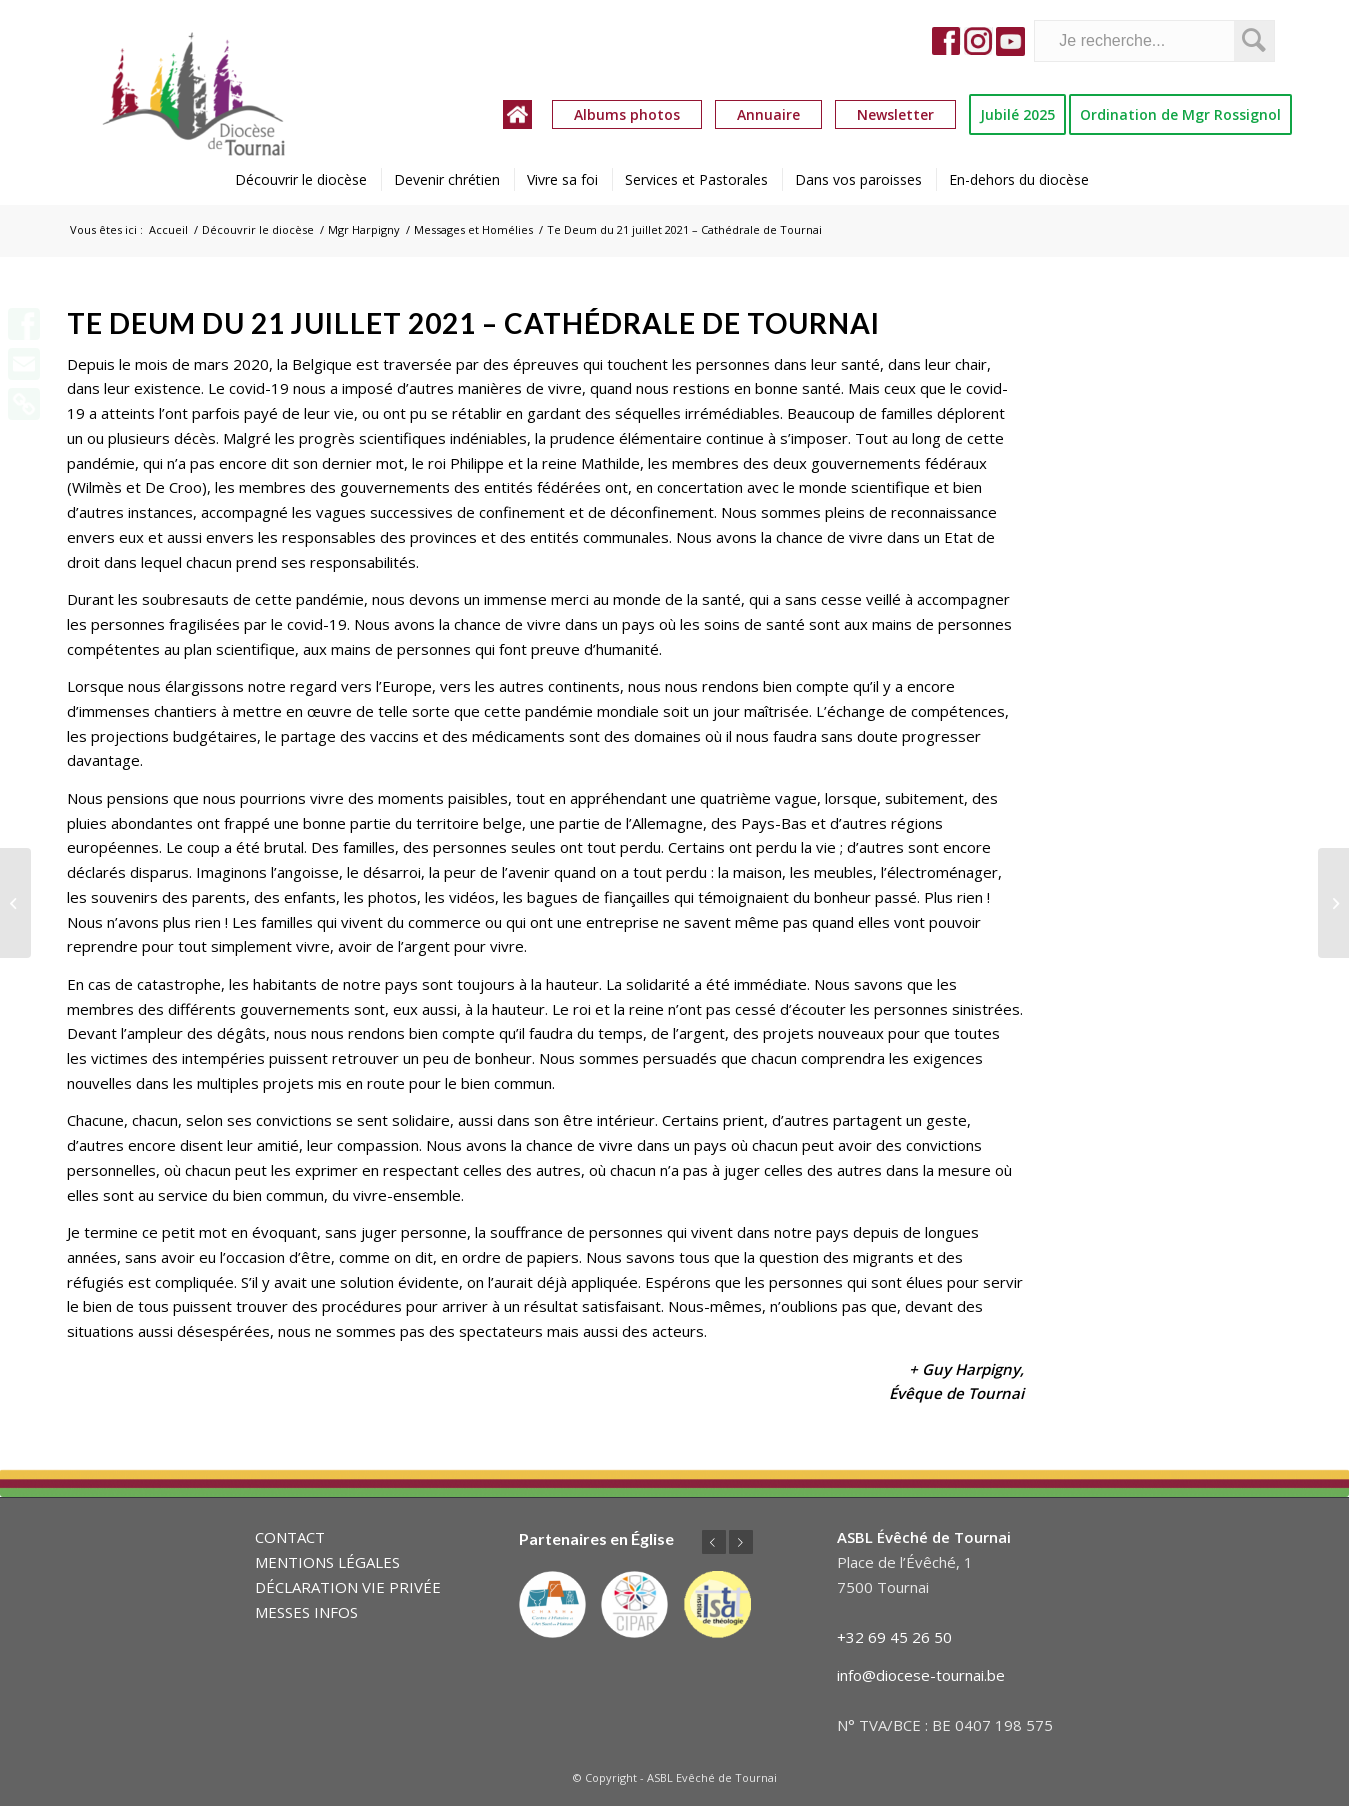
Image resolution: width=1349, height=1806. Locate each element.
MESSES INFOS (306, 1612)
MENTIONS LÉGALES (327, 1562)
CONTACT (290, 1537)
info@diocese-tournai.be (921, 1675)
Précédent (714, 1542)
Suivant (741, 1542)
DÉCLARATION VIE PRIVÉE (348, 1587)
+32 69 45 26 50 (894, 1637)
